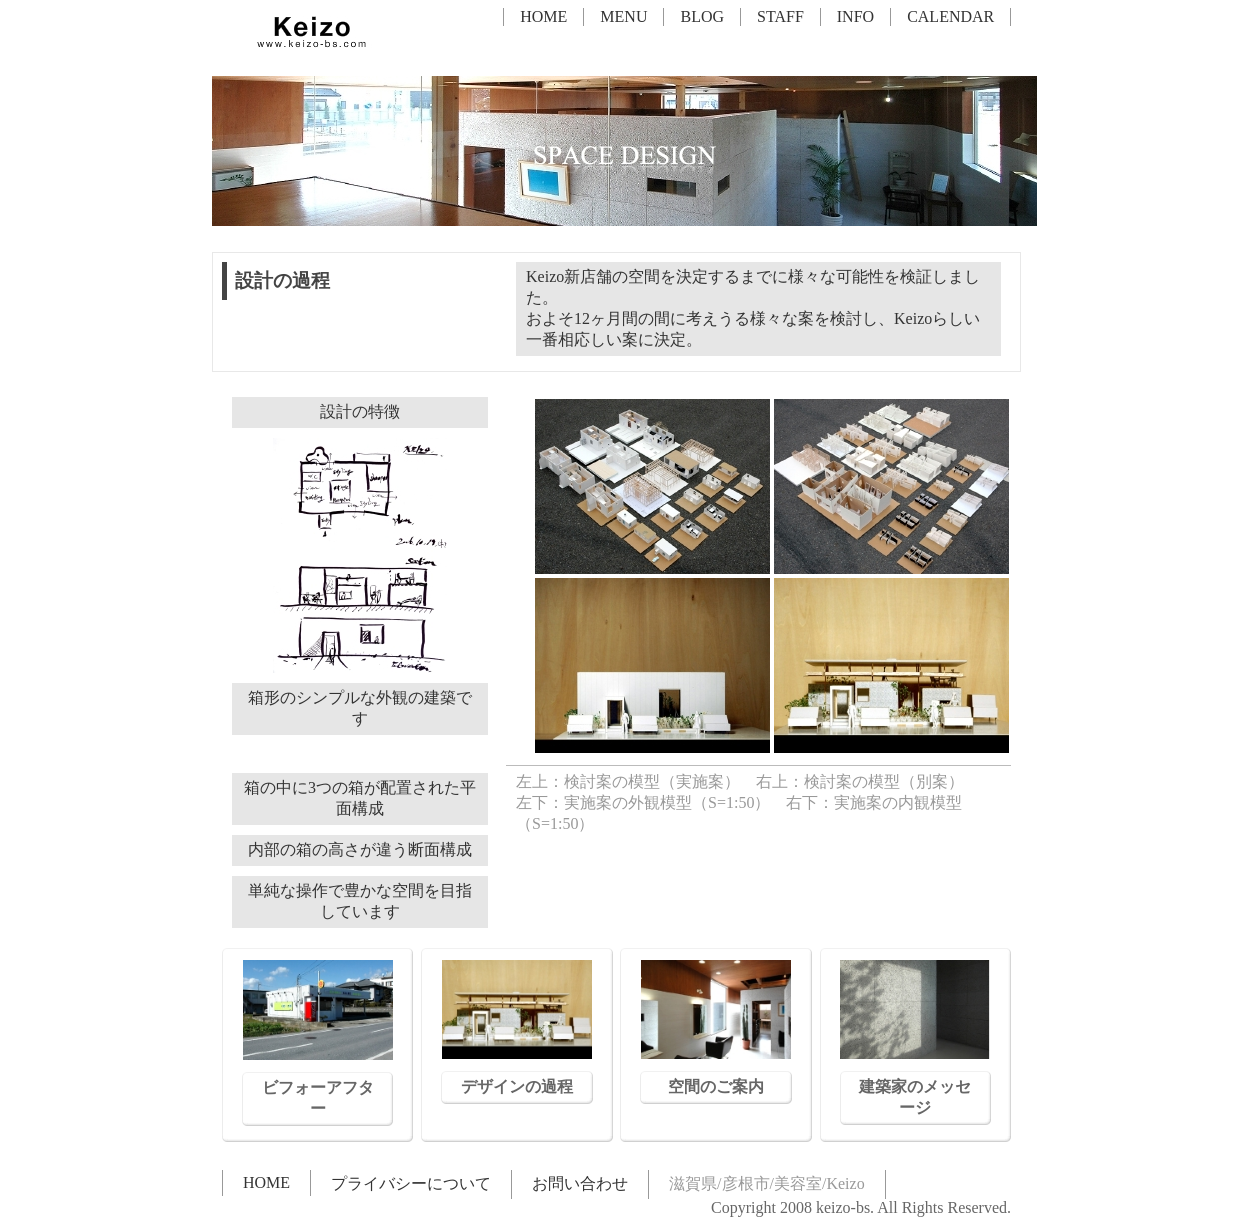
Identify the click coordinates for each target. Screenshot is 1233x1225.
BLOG (702, 16)
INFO (855, 16)
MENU (623, 16)
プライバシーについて (411, 1183)
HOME (543, 16)
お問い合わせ (580, 1183)
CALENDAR (950, 16)
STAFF (780, 16)
